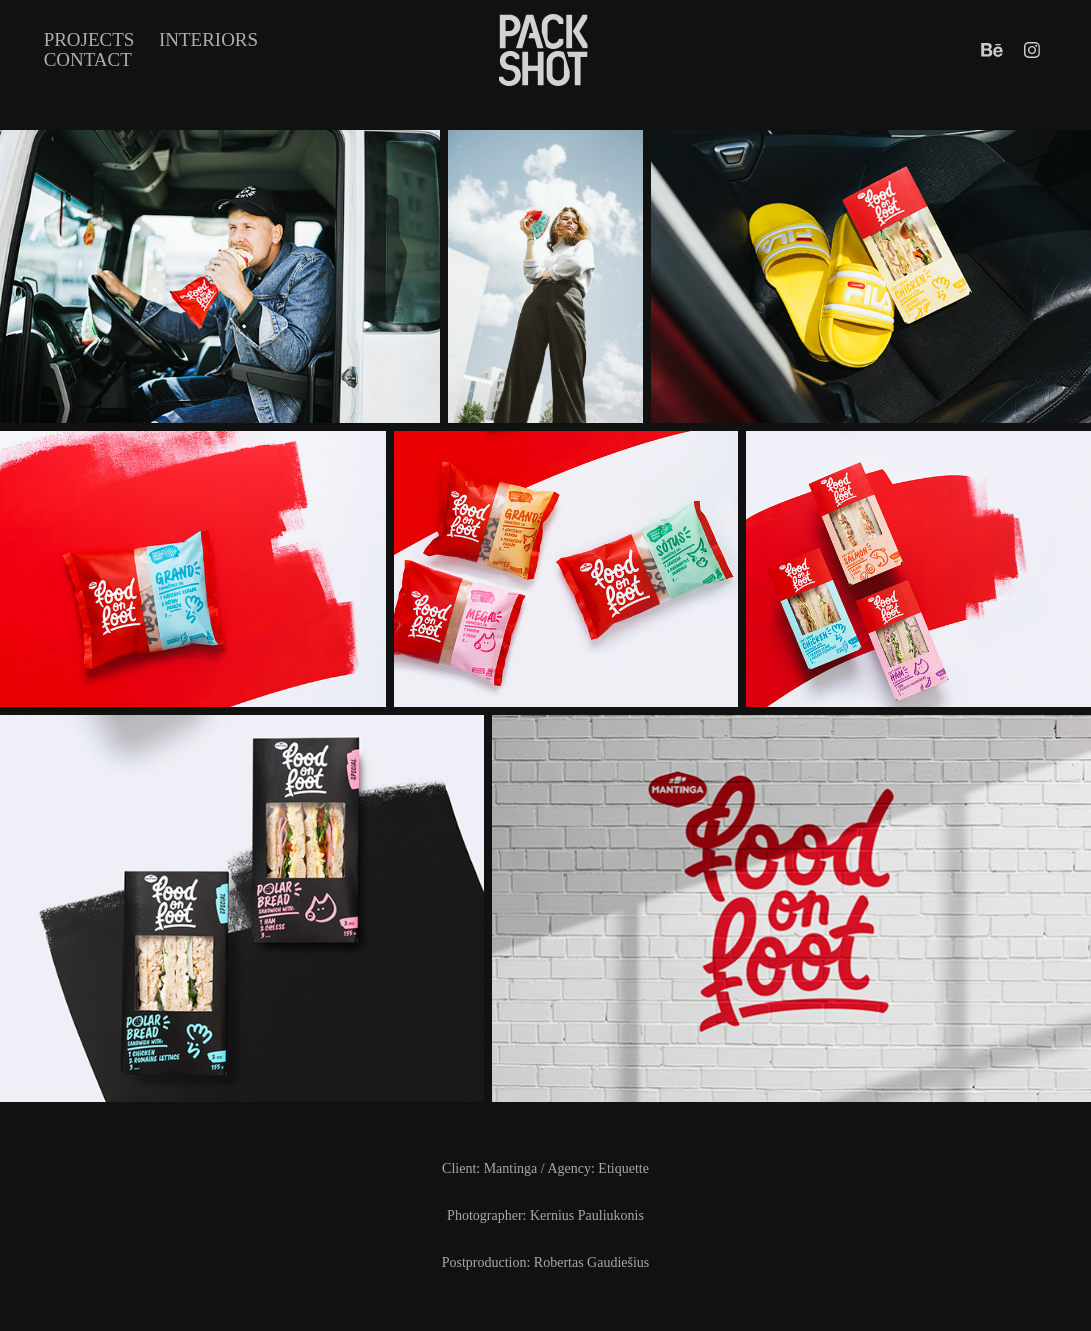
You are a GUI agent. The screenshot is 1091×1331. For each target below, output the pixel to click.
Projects (89, 39)
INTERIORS (208, 39)
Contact (88, 59)
